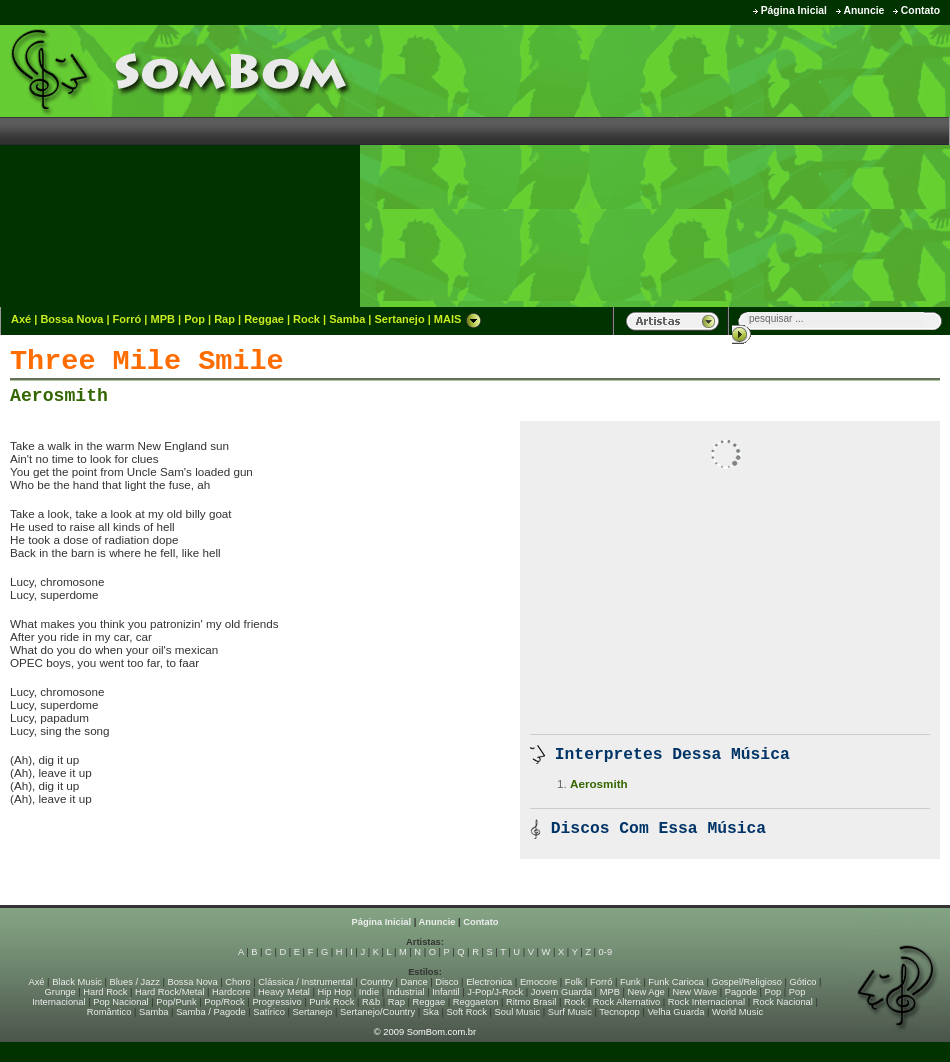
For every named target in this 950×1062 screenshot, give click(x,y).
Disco (446, 982)
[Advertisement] (784, 165)
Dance (414, 982)
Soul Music (518, 1012)
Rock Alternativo (626, 1002)
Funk (630, 982)
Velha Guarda (675, 1012)
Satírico (269, 1012)
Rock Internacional (706, 1002)
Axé (21, 319)
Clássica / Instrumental (305, 982)
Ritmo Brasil (531, 1002)
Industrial (406, 992)
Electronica (489, 982)
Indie (369, 992)
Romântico (109, 1012)
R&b (371, 1002)
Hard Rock (105, 992)
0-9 (605, 952)
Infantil (445, 992)
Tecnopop (619, 1012)
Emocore (538, 982)
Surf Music (570, 1012)
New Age (645, 992)
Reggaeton (476, 1002)
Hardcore (231, 992)
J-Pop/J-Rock (495, 992)
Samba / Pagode (211, 1012)
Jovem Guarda (561, 992)
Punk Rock (331, 1002)
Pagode (741, 992)
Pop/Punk (176, 1002)
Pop (194, 319)
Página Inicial (794, 10)
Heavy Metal (284, 992)
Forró (127, 319)
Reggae (264, 319)
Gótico (803, 982)
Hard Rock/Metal (169, 992)
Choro (237, 982)
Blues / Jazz (135, 982)
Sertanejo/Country (377, 1012)
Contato (920, 10)
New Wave (694, 992)
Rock (306, 319)
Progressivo (276, 1002)
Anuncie (863, 10)
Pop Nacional (121, 1002)
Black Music (77, 982)
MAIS (458, 319)
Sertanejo (399, 319)
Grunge (60, 992)
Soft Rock (467, 1012)
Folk (574, 982)
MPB (163, 319)
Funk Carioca (675, 982)
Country (376, 982)
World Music (737, 1012)
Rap (224, 319)
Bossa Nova (71, 319)
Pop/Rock (224, 1002)
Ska (431, 1012)
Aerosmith (59, 396)
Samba (347, 319)
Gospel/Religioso (746, 982)
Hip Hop (335, 992)
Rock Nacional (783, 1002)
